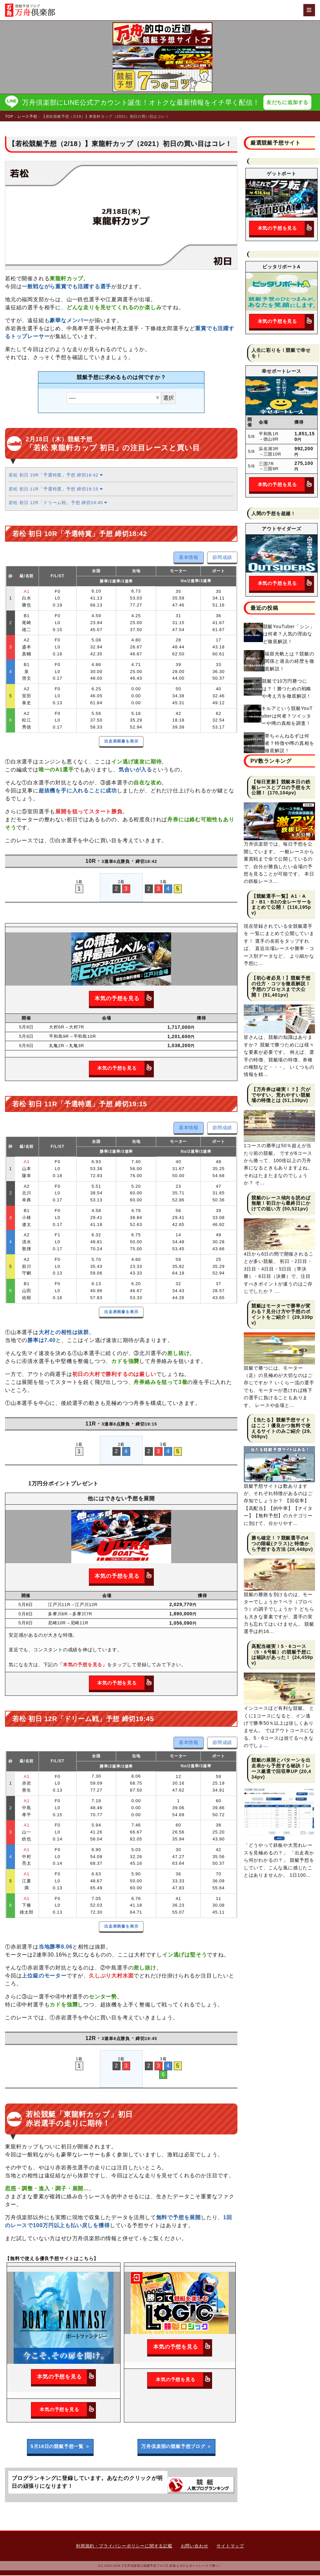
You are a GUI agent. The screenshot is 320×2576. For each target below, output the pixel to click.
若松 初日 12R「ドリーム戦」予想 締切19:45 (58, 503)
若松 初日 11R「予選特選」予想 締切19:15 (56, 489)
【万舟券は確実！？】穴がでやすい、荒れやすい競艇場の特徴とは (281, 1095)
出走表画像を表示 (121, 742)
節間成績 (222, 558)
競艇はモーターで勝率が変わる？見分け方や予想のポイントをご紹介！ (281, 1312)
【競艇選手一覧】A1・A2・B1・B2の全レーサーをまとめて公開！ (281, 902)
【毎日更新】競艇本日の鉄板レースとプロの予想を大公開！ (281, 788)
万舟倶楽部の (176, 2447)
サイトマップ (230, 2546)
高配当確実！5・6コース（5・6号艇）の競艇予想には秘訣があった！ (281, 1652)
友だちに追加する (289, 102)
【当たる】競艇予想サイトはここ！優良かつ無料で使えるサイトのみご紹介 (281, 1426)
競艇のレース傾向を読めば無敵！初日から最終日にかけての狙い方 (281, 1204)
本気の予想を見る (124, 999)
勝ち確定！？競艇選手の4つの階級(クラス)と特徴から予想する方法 (280, 1544)
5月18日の (60, 2447)
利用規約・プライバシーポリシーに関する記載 (124, 2546)
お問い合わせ (194, 2546)
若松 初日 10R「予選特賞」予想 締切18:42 (56, 475)
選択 (168, 398)
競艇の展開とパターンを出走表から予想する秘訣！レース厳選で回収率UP (281, 1766)
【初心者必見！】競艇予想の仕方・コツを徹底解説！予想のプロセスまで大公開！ (281, 987)
